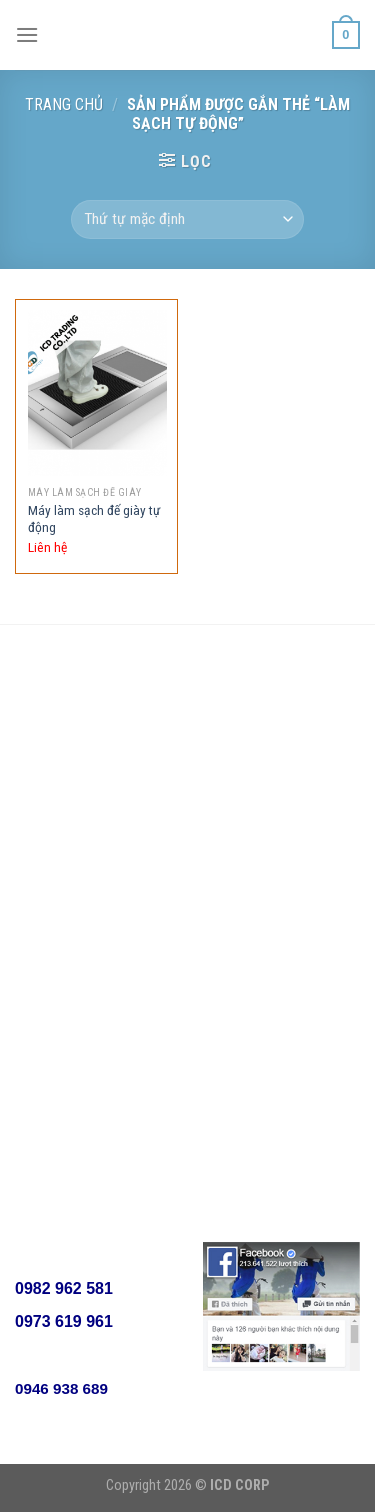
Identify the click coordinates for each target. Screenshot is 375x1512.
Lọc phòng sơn (264, 785)
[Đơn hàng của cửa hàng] (187, 219)
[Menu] (27, 34)
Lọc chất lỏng (261, 901)
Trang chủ (64, 104)
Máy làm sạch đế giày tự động (94, 519)
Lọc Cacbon (255, 824)
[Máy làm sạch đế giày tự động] (97, 393)
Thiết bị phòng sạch (280, 862)
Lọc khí (240, 747)
